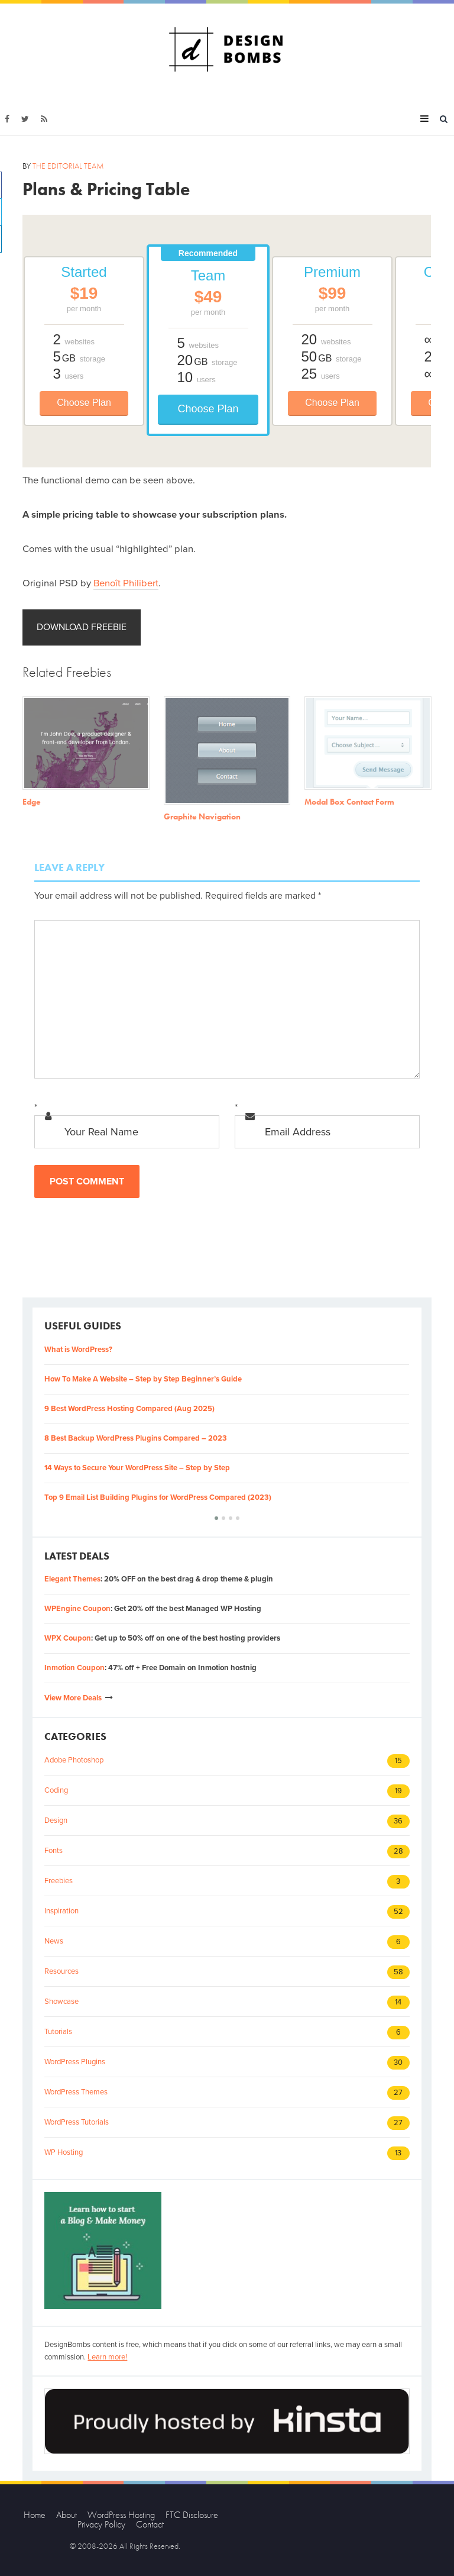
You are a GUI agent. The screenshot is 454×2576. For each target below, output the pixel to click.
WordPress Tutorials (76, 2122)
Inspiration (61, 1911)
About (66, 2515)
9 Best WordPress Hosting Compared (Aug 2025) (129, 1408)
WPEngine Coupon (77, 1608)
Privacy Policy (101, 2524)
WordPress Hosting (121, 2515)
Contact (150, 2524)
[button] (216, 1518)
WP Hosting (63, 2152)
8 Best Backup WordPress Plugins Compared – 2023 (135, 1438)
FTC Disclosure (192, 2515)
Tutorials (58, 2031)
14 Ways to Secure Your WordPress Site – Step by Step (137, 1468)
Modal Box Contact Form (349, 801)
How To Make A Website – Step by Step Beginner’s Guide (143, 1379)
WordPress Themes (76, 2092)
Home (35, 2515)
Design (55, 1820)
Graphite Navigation (202, 816)
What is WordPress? (78, 1349)
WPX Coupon (67, 1638)
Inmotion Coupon (74, 1668)
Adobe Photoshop (73, 1760)
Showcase (61, 2001)
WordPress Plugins (74, 2062)
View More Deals (73, 1698)
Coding (56, 1790)
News (53, 1941)
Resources (61, 1971)
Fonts (53, 1850)
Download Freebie (82, 627)
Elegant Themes (72, 1579)
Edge (31, 801)
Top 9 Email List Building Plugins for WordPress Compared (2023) (157, 1497)
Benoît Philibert (125, 583)
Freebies (58, 1881)
